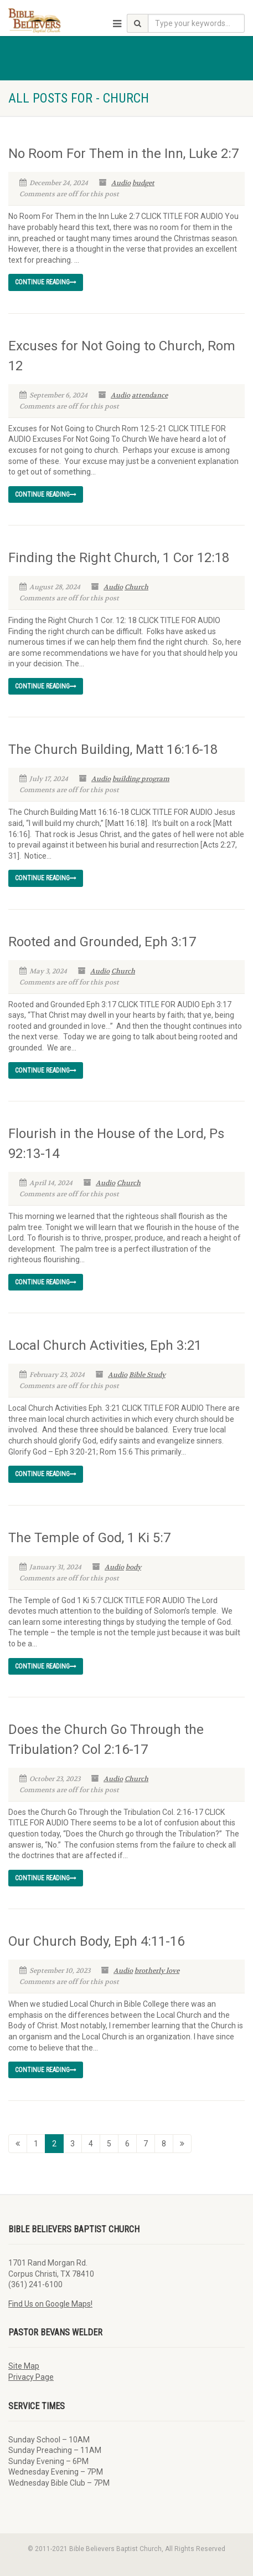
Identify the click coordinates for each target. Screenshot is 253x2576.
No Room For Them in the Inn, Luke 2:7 (123, 153)
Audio (121, 182)
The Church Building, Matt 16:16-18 (113, 749)
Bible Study (147, 1374)
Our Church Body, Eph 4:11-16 (96, 1941)
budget (143, 182)
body (133, 1567)
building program (140, 778)
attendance (150, 395)
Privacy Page (31, 2377)
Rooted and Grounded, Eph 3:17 (102, 942)
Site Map (23, 2365)
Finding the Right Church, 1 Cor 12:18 (118, 557)
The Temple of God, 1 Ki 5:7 (89, 1537)
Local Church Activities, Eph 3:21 (105, 1345)
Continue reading (45, 282)
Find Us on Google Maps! (50, 2303)
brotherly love (157, 1970)
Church (136, 587)
